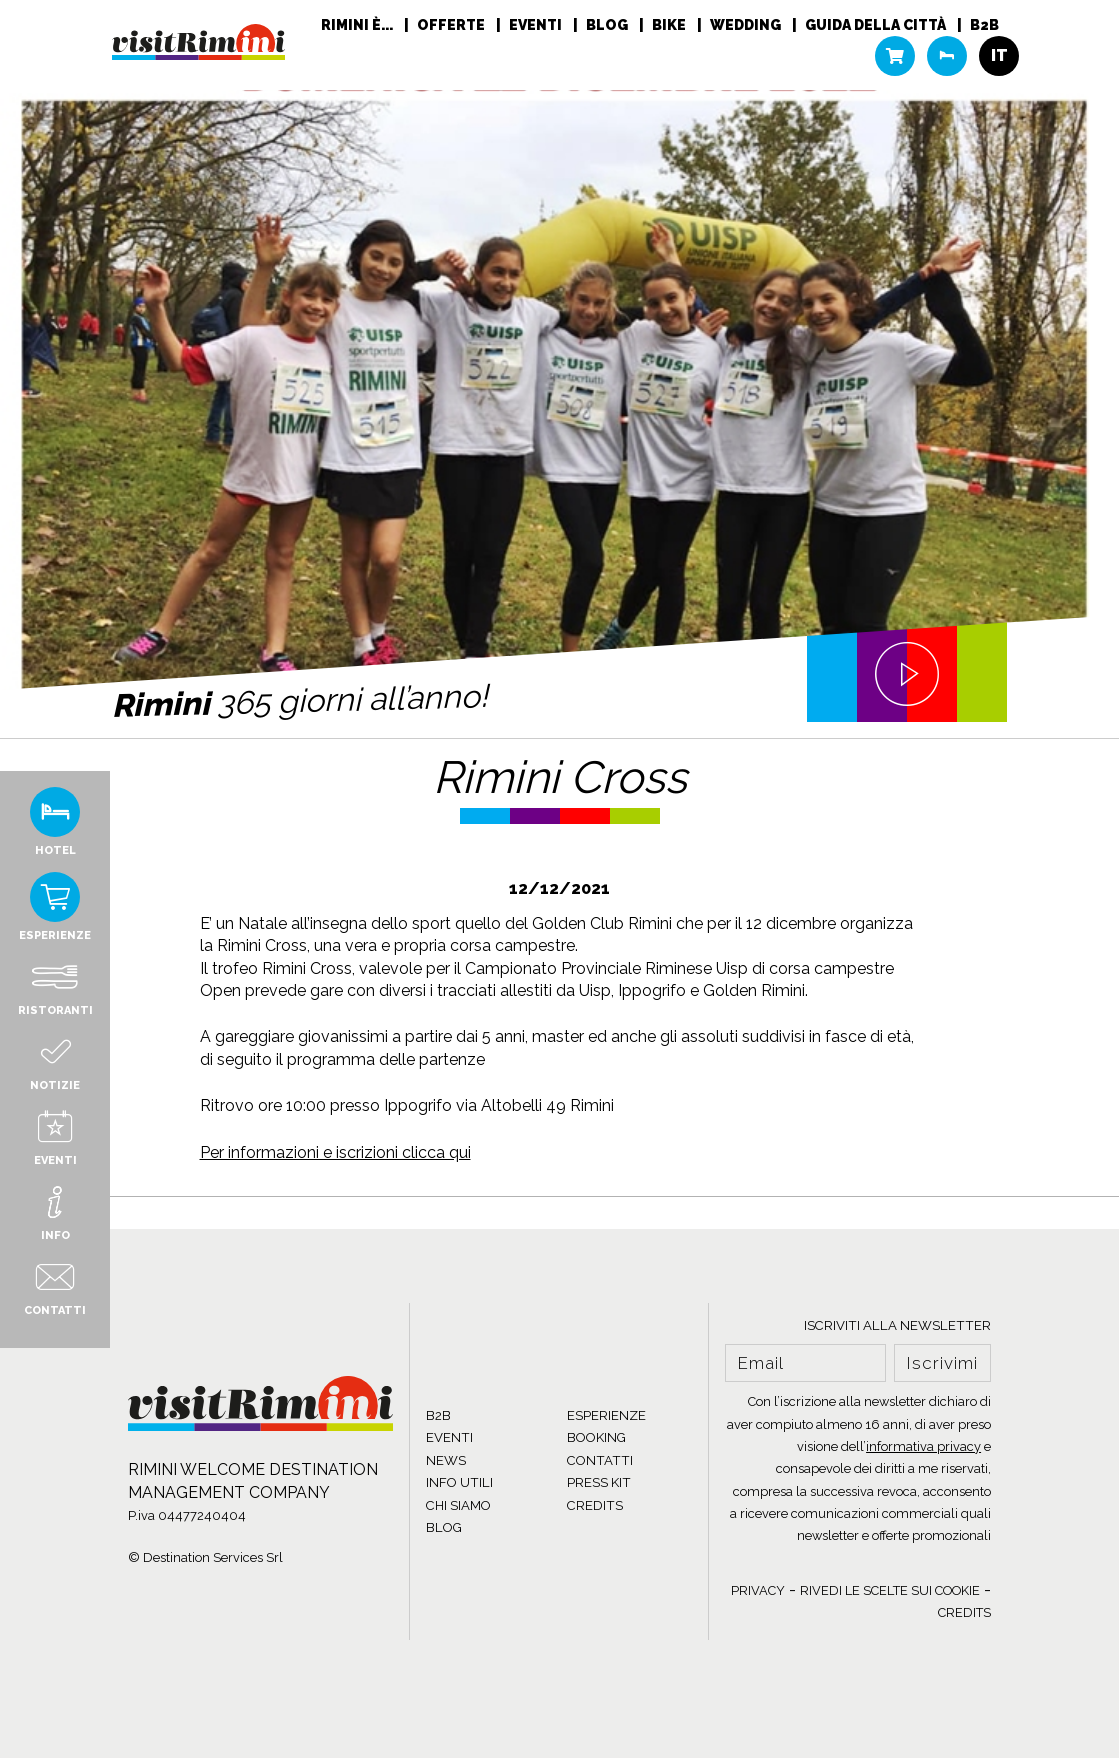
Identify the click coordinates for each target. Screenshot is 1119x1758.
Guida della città (877, 25)
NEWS (446, 1460)
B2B (984, 25)
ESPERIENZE (606, 1415)
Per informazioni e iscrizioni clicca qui (335, 1152)
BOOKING (596, 1437)
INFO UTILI (459, 1482)
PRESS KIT (599, 1482)
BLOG (444, 1527)
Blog (608, 25)
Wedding (747, 25)
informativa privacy (923, 1446)
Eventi (537, 25)
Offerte (452, 25)
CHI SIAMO (458, 1505)
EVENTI (449, 1437)
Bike (670, 25)
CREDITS (595, 1505)
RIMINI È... (358, 25)
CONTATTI (600, 1460)
